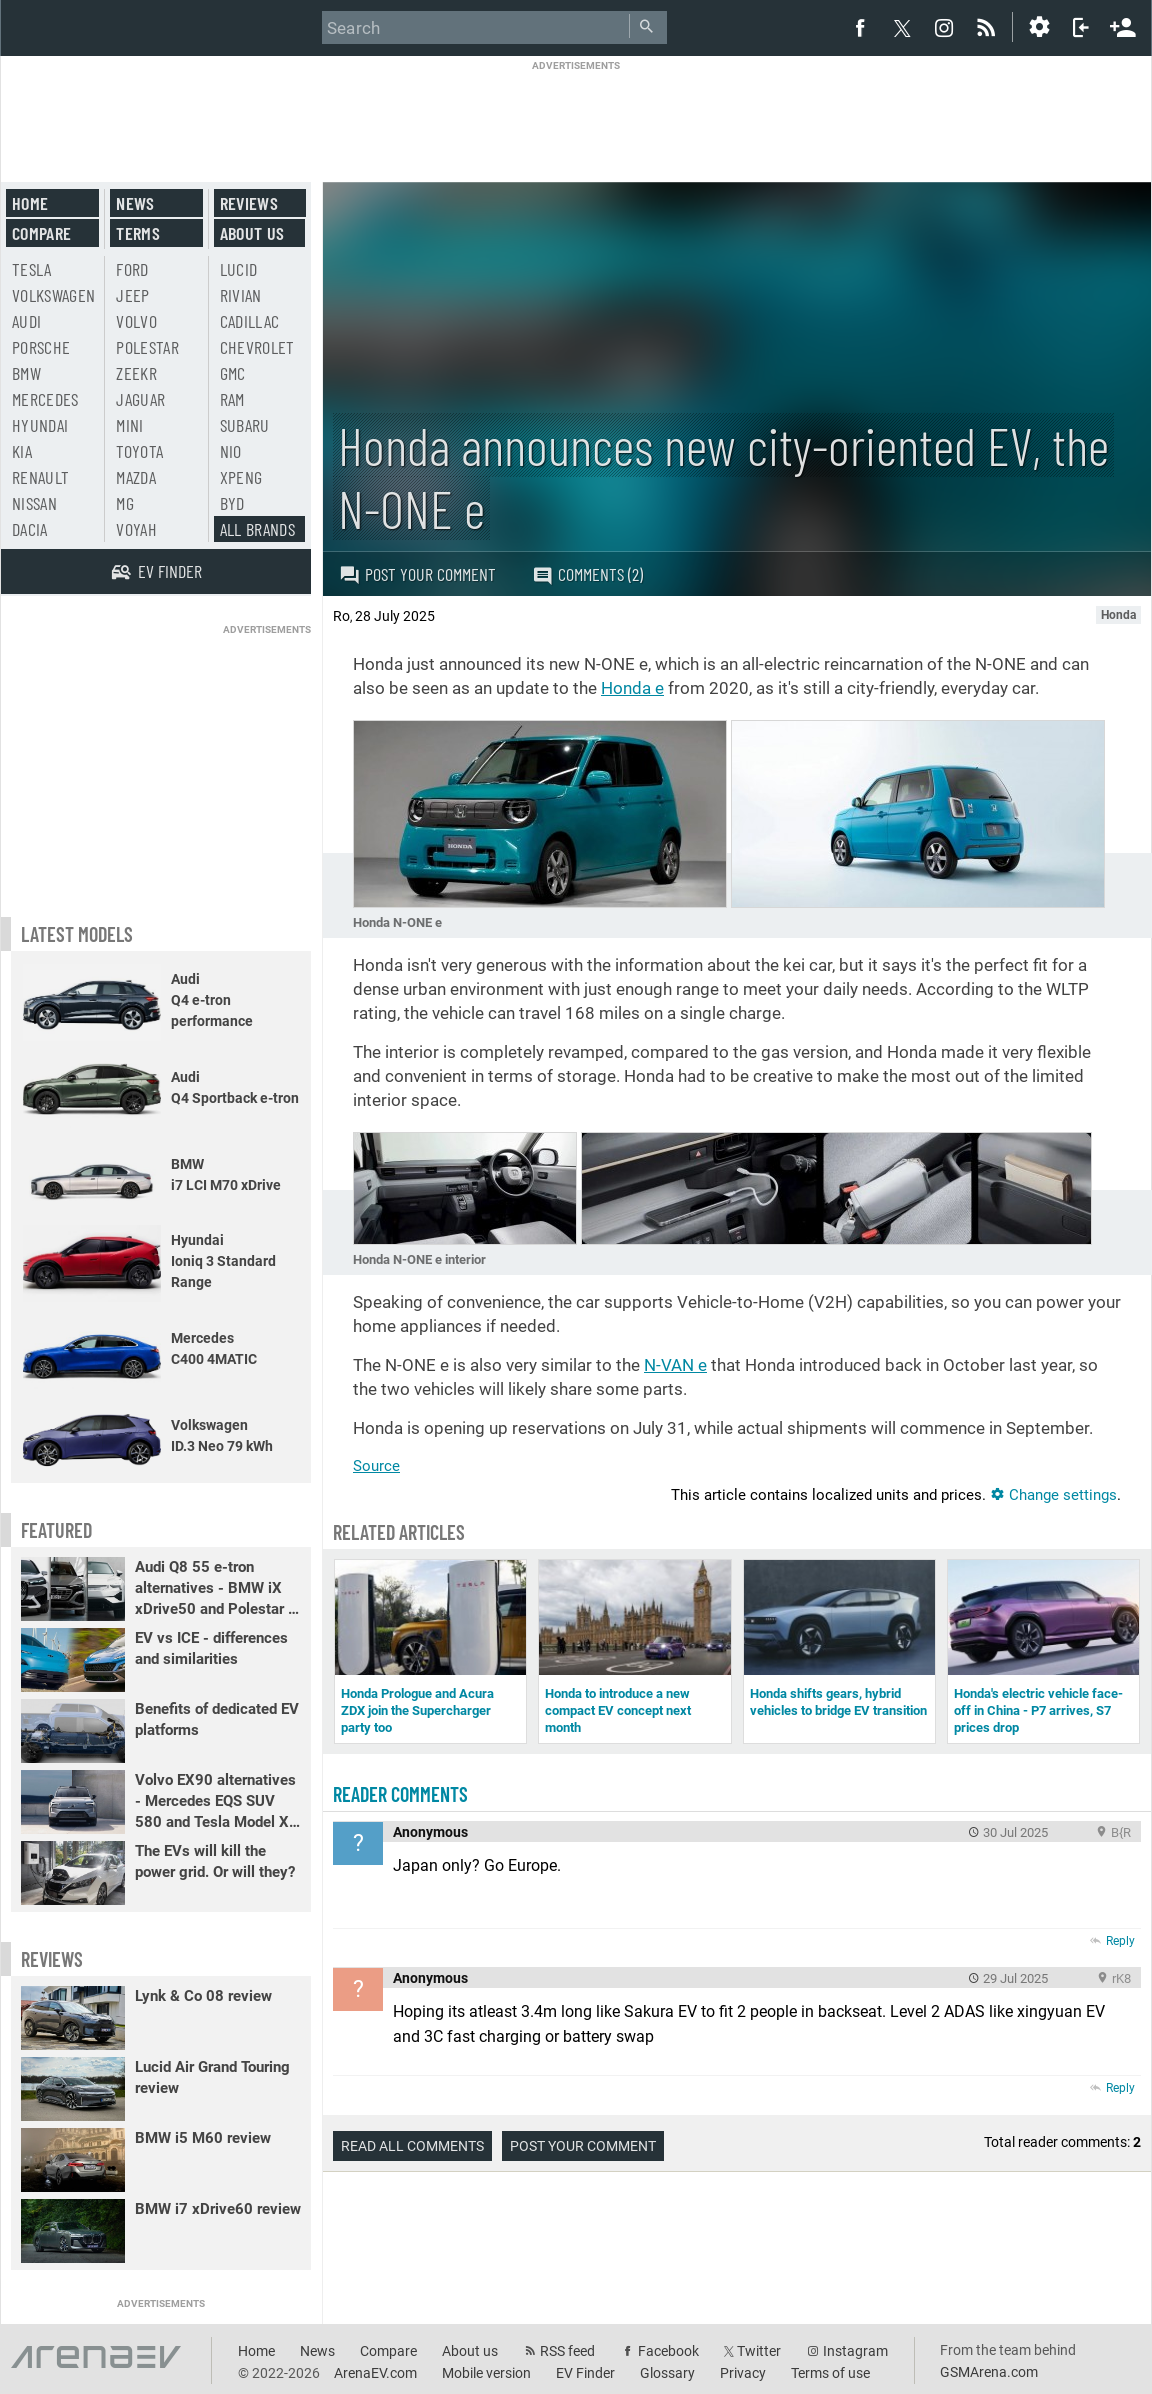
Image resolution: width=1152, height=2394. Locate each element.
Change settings (1053, 1495)
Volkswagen (54, 295)
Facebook (668, 2351)
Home (30, 203)
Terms (138, 233)
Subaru (245, 425)
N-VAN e (675, 1365)
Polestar (147, 347)
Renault (40, 477)
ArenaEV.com (375, 2373)
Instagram (855, 2351)
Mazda (136, 477)
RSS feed (567, 2351)
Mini (129, 425)
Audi (26, 321)
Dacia (30, 529)
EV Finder (585, 2373)
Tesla (32, 269)
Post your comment (417, 574)
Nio (231, 451)
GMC (233, 373)
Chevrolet (257, 347)
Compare (41, 233)
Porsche (41, 347)
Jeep (132, 295)
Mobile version (486, 2373)
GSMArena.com (989, 2372)
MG (125, 503)
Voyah (136, 529)
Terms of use (830, 2373)
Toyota (139, 451)
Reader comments (400, 1794)
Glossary (667, 2373)
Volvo (136, 321)
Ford (132, 269)
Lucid (239, 269)
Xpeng (241, 477)
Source (376, 1466)
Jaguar (140, 399)
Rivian (241, 295)
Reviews (249, 203)
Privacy (743, 2373)
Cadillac (250, 321)
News (135, 203)
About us (252, 233)
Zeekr (136, 373)
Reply (1120, 1941)
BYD (232, 503)
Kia (22, 451)
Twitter (759, 2351)
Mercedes (45, 399)
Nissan (34, 503)
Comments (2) (587, 574)
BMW (26, 373)
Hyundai (40, 425)
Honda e (632, 688)
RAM (232, 399)
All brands (258, 529)
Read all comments (412, 2146)
